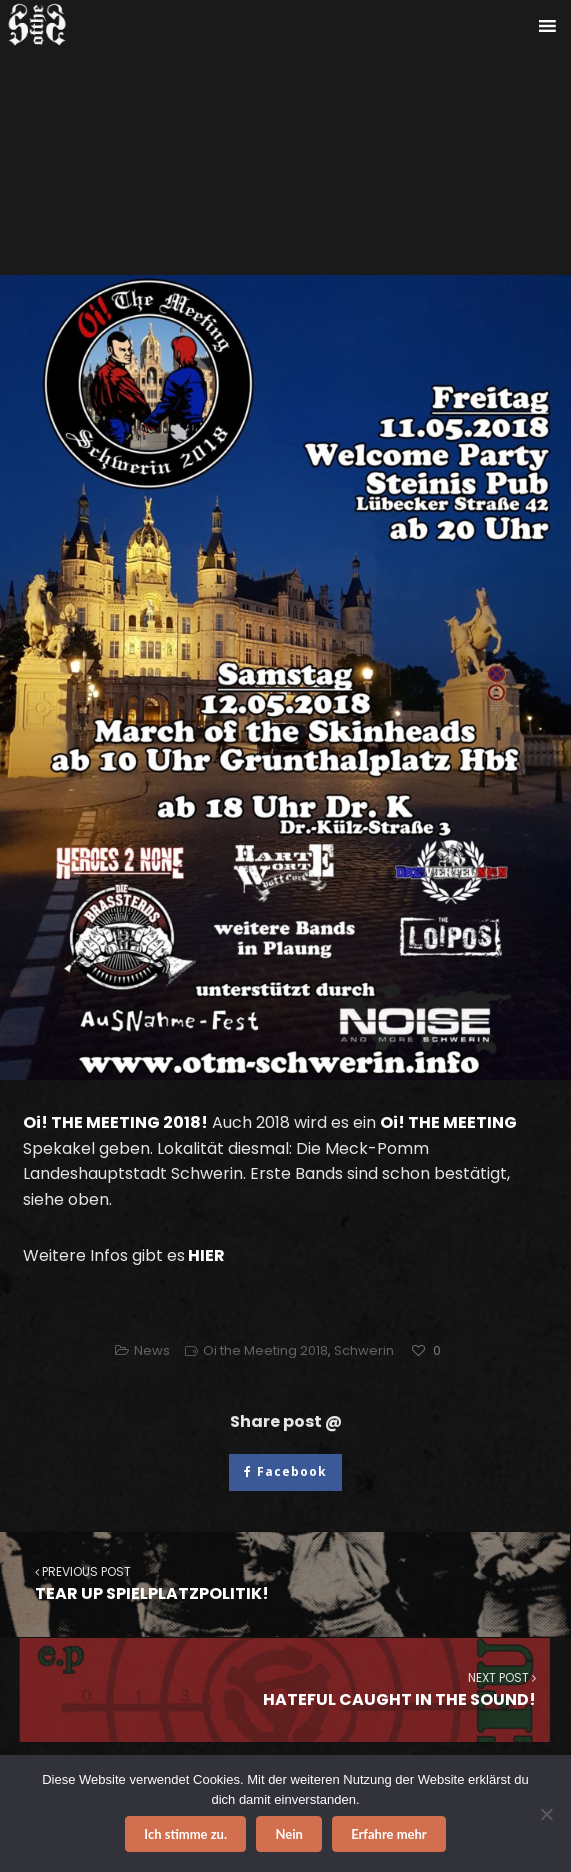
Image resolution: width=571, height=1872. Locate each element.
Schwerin (364, 1350)
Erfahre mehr (389, 1834)
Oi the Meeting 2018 (265, 1350)
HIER (206, 1255)
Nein (288, 1834)
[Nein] (546, 1814)
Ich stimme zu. (185, 1834)
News (152, 1350)
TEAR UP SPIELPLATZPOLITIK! (285, 1583)
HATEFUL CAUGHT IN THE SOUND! (286, 1689)
